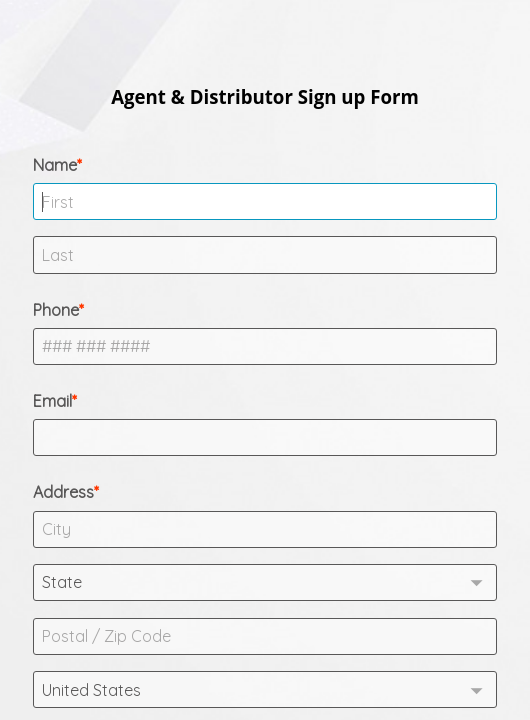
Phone (56, 310)
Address (63, 492)
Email (52, 401)
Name (55, 165)
